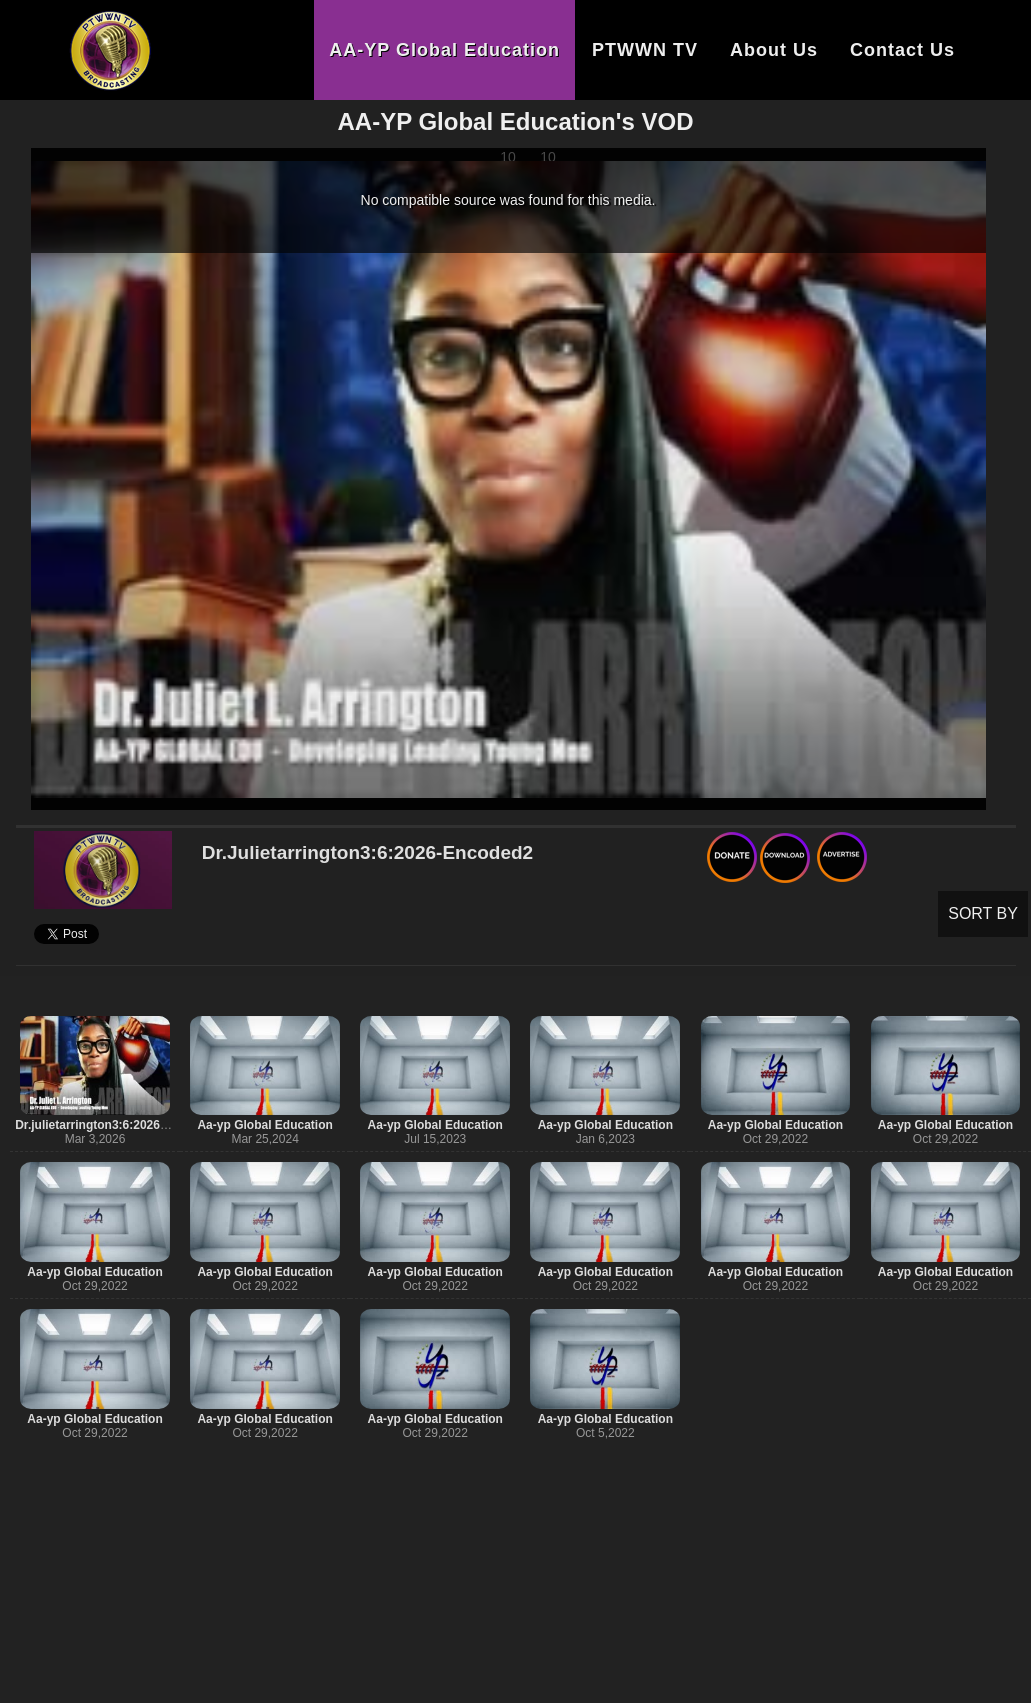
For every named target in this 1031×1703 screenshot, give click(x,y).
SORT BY (982, 913)
